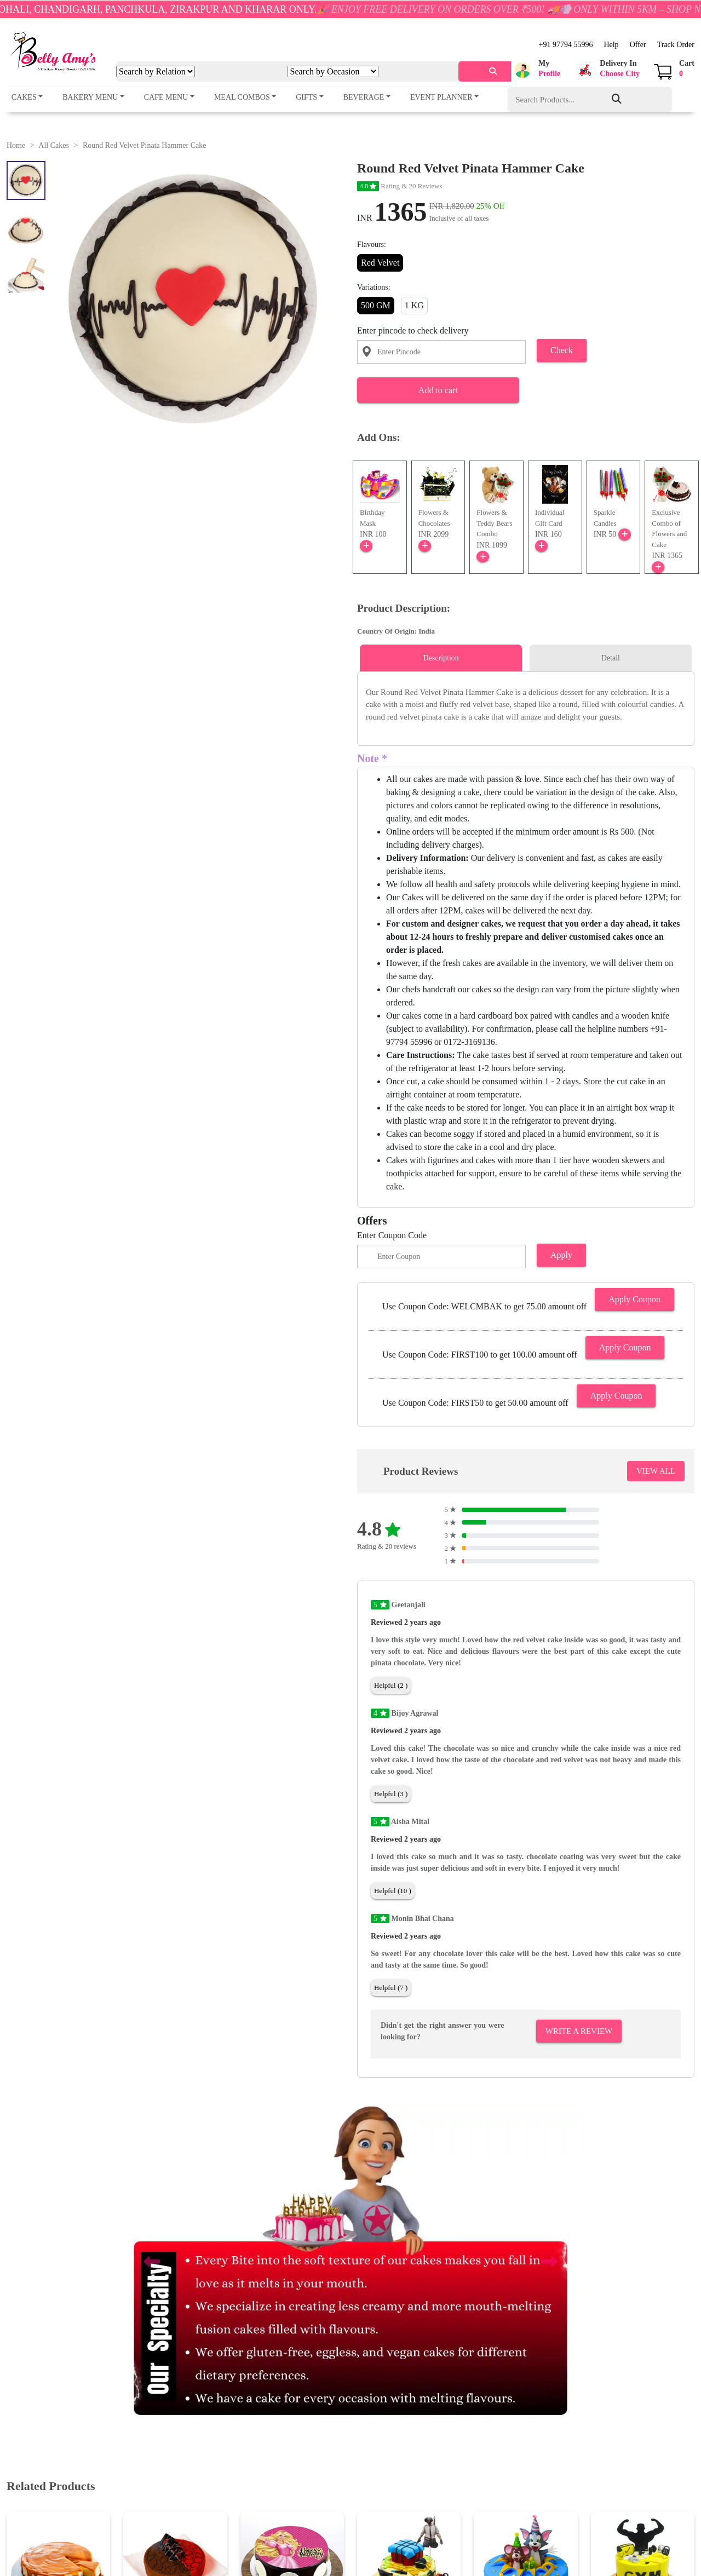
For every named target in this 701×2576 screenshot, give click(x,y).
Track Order (675, 45)
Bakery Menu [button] (90, 97)
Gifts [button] (306, 97)
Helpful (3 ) (390, 1794)
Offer (638, 45)
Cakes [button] (24, 97)
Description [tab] (441, 658)
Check (561, 350)
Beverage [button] (363, 97)
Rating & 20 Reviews (400, 186)
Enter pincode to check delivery (412, 330)
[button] (535, 70)
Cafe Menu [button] (166, 97)
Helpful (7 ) (390, 1987)
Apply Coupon (634, 1299)
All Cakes (53, 145)
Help (611, 45)
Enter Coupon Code (392, 1235)
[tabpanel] (526, 704)
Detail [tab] (610, 658)
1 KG (414, 305)
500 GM (375, 305)
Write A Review (578, 2031)
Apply (561, 1255)
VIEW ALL (655, 1471)
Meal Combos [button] (242, 97)
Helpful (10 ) (392, 1891)
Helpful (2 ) (390, 1685)
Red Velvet (380, 262)
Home (16, 145)
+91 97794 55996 (566, 45)
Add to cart (438, 390)
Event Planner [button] (441, 97)
